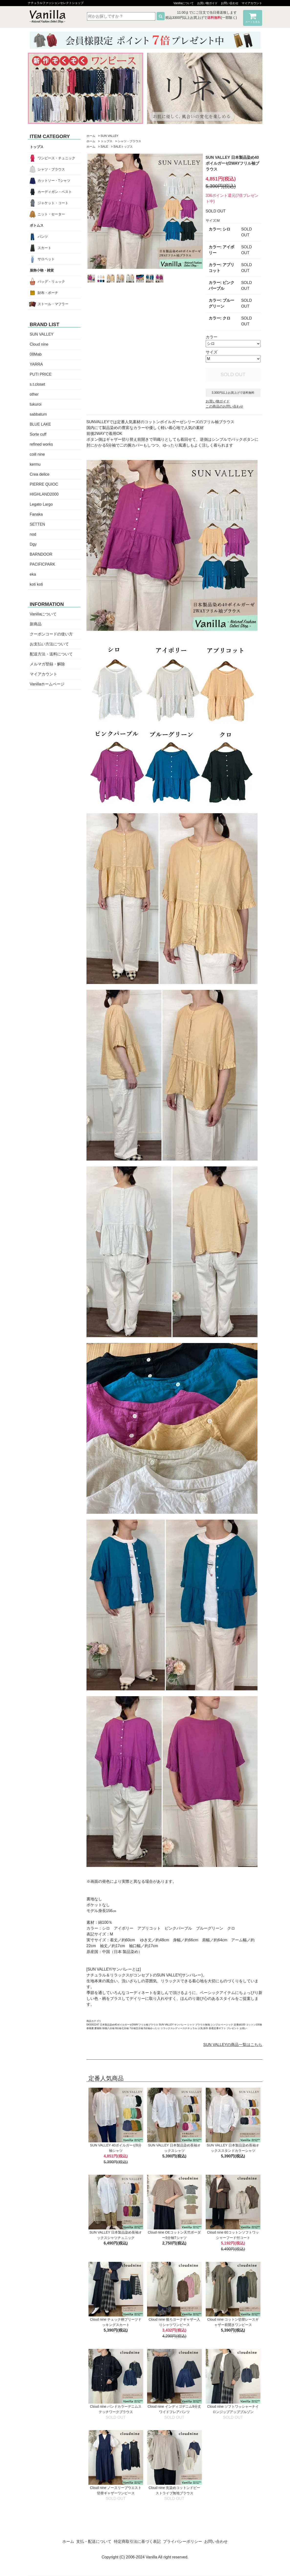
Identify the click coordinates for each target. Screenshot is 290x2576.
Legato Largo (41, 504)
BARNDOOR (41, 554)
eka (33, 574)
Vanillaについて (183, 3)
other (34, 394)
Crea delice (40, 474)
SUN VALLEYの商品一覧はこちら (232, 2045)
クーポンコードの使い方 (51, 634)
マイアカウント (252, 3)
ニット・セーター (51, 214)
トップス (106, 141)
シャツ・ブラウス (129, 141)
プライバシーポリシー (182, 2541)
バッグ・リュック (51, 281)
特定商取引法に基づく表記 (137, 2541)
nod (33, 534)
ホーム (90, 136)
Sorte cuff (38, 434)
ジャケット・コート (53, 203)
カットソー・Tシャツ (54, 180)
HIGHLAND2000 (44, 494)
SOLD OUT (232, 374)
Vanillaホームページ (47, 684)
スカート (44, 248)
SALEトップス (123, 146)
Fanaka (36, 514)
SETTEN (37, 524)
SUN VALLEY (109, 136)
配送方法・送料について (51, 654)
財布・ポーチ (48, 293)
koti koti (36, 584)
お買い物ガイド (207, 3)
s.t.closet (37, 384)
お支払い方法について (49, 644)
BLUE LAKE (40, 424)
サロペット (46, 259)
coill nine (37, 454)
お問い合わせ (229, 3)
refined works (41, 444)
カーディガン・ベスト (55, 192)
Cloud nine (39, 344)
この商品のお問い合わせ (224, 406)
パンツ (43, 237)
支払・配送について (93, 2541)
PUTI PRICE (41, 374)
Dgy (33, 544)
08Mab (36, 354)
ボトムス (36, 225)
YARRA (36, 364)
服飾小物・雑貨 (42, 270)
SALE (104, 146)
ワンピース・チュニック (56, 158)
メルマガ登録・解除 (47, 664)
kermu (35, 464)
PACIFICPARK (42, 564)
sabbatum (38, 414)
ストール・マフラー (53, 304)
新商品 (36, 624)
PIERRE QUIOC (44, 484)
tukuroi (36, 404)
